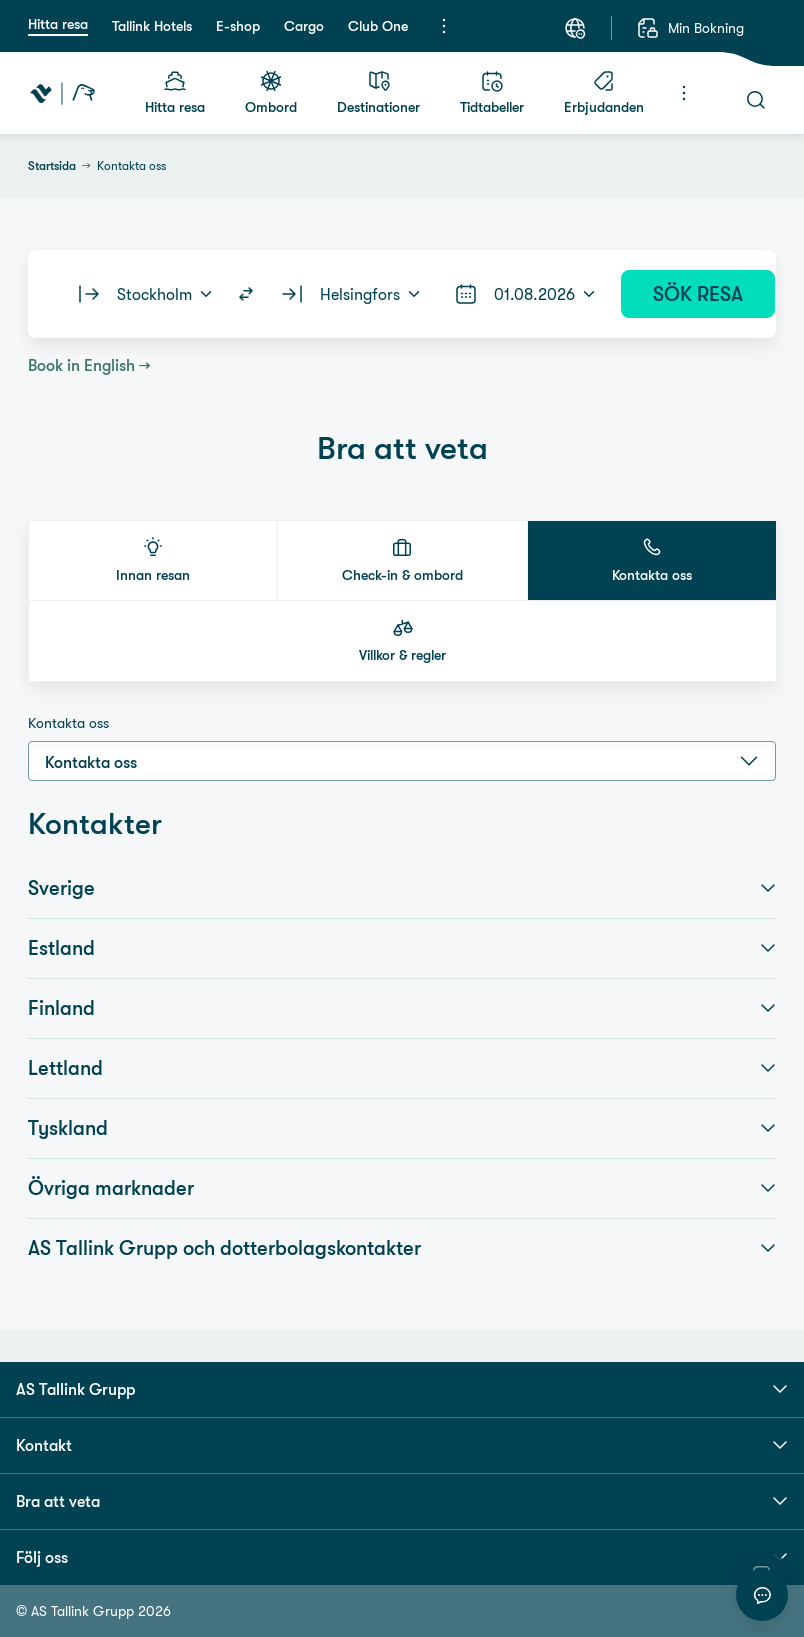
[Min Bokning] (690, 28)
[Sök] (756, 100)
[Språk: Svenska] (575, 28)
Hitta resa (58, 24)
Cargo (304, 26)
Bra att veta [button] (402, 1501)
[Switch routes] (246, 294)
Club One (378, 26)
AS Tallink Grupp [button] (402, 1389)
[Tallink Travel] (62, 93)
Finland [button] (402, 1008)
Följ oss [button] (402, 1557)
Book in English (81, 365)
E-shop (238, 26)
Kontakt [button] (402, 1445)
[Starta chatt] (762, 1595)
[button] (153, 560)
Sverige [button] (402, 888)
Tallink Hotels (152, 26)
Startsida (52, 166)
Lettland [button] (402, 1068)
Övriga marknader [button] (402, 1188)
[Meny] (444, 26)
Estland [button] (402, 948)
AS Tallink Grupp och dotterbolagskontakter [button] (402, 1248)
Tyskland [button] (402, 1128)
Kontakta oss (68, 723)
